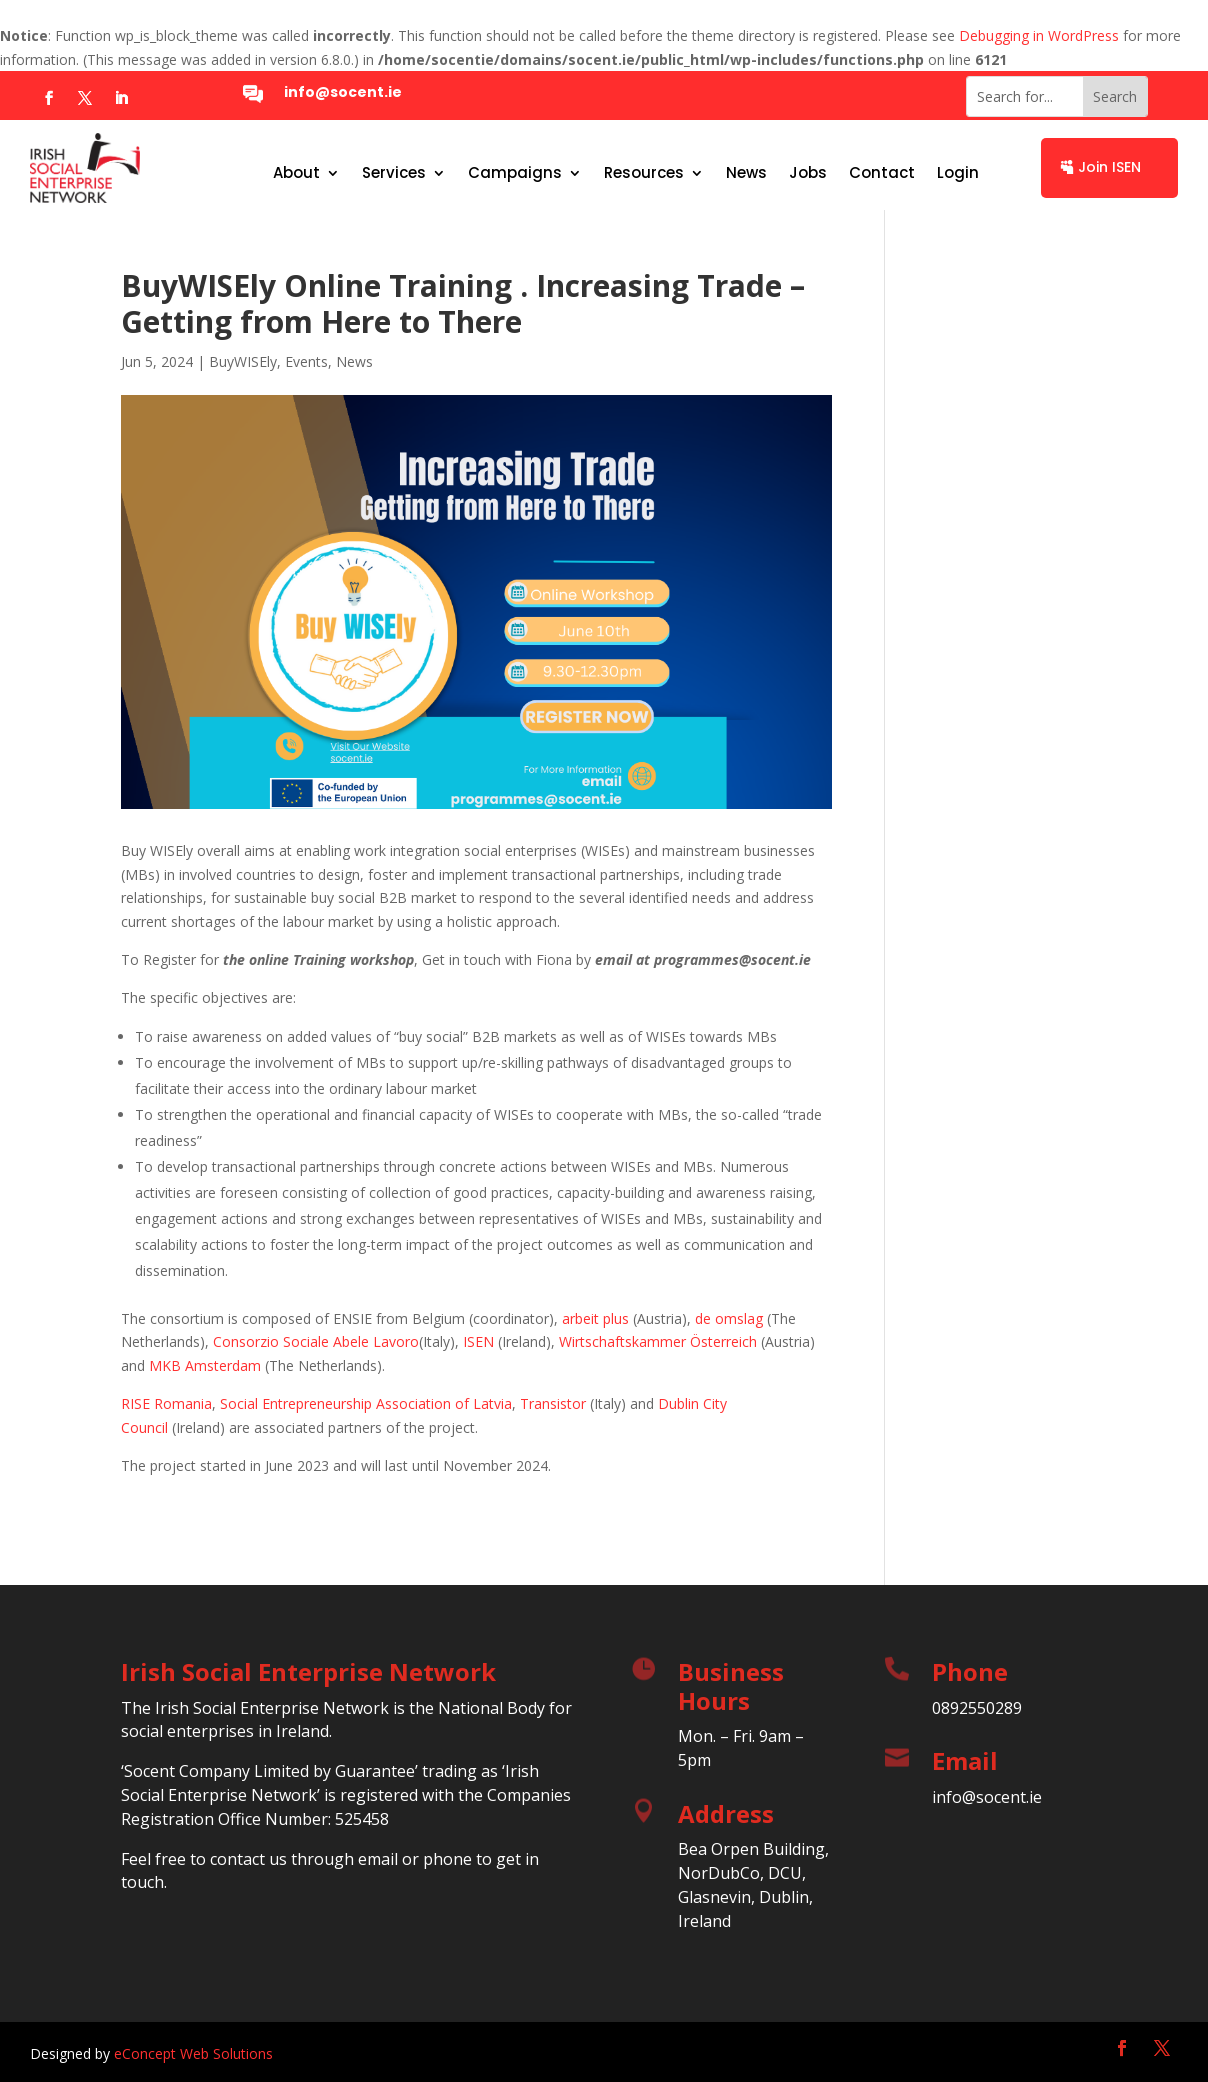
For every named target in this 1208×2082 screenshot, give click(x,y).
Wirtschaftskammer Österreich (658, 1341)
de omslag (729, 1318)
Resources (644, 174)
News (746, 174)
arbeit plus (595, 1318)
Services (394, 174)
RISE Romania (166, 1403)
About (296, 174)
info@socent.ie (343, 92)
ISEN (478, 1341)
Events (306, 361)
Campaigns (515, 174)
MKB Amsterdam (205, 1365)
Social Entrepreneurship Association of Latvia (366, 1403)
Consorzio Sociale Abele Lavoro (316, 1341)
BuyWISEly (243, 361)
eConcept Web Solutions (193, 2053)
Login (958, 174)
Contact (882, 174)
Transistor (553, 1403)
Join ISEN (1109, 167)
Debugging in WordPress (1039, 35)
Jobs (808, 174)
